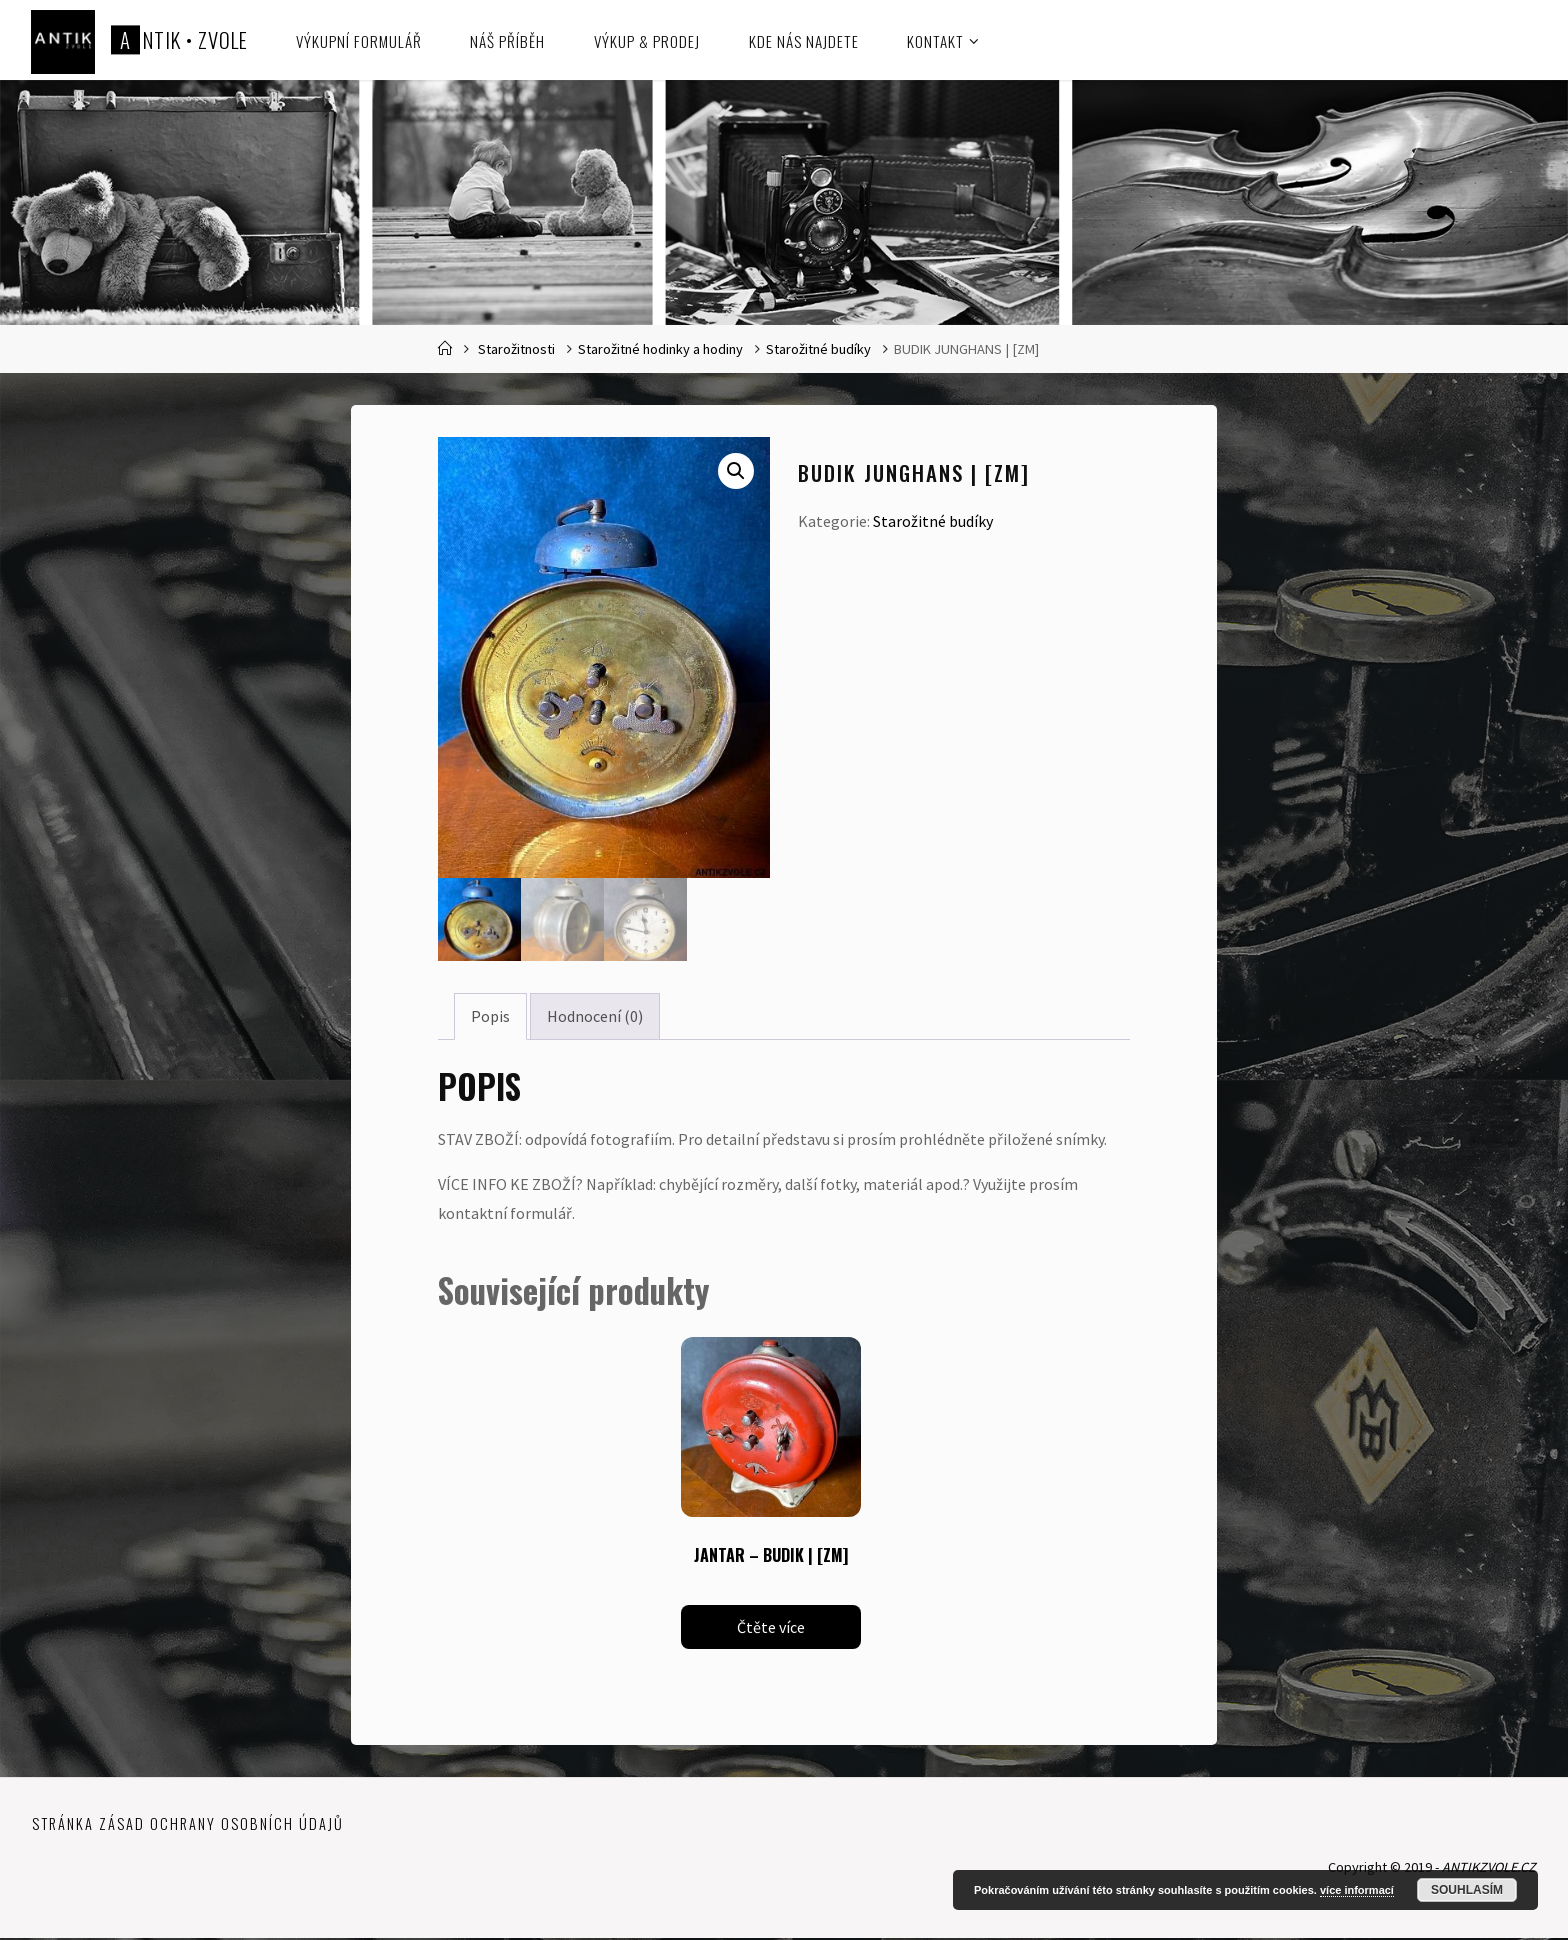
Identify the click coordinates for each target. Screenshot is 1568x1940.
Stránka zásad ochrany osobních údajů (188, 1825)
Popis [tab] (490, 1018)
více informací (1357, 1890)
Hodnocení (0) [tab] (595, 1018)
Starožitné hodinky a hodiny (660, 349)
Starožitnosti (516, 349)
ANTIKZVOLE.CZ (1487, 1869)
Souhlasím (1467, 1890)
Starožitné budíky (818, 349)
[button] (736, 471)
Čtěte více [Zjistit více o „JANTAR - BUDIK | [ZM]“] (771, 1629)
